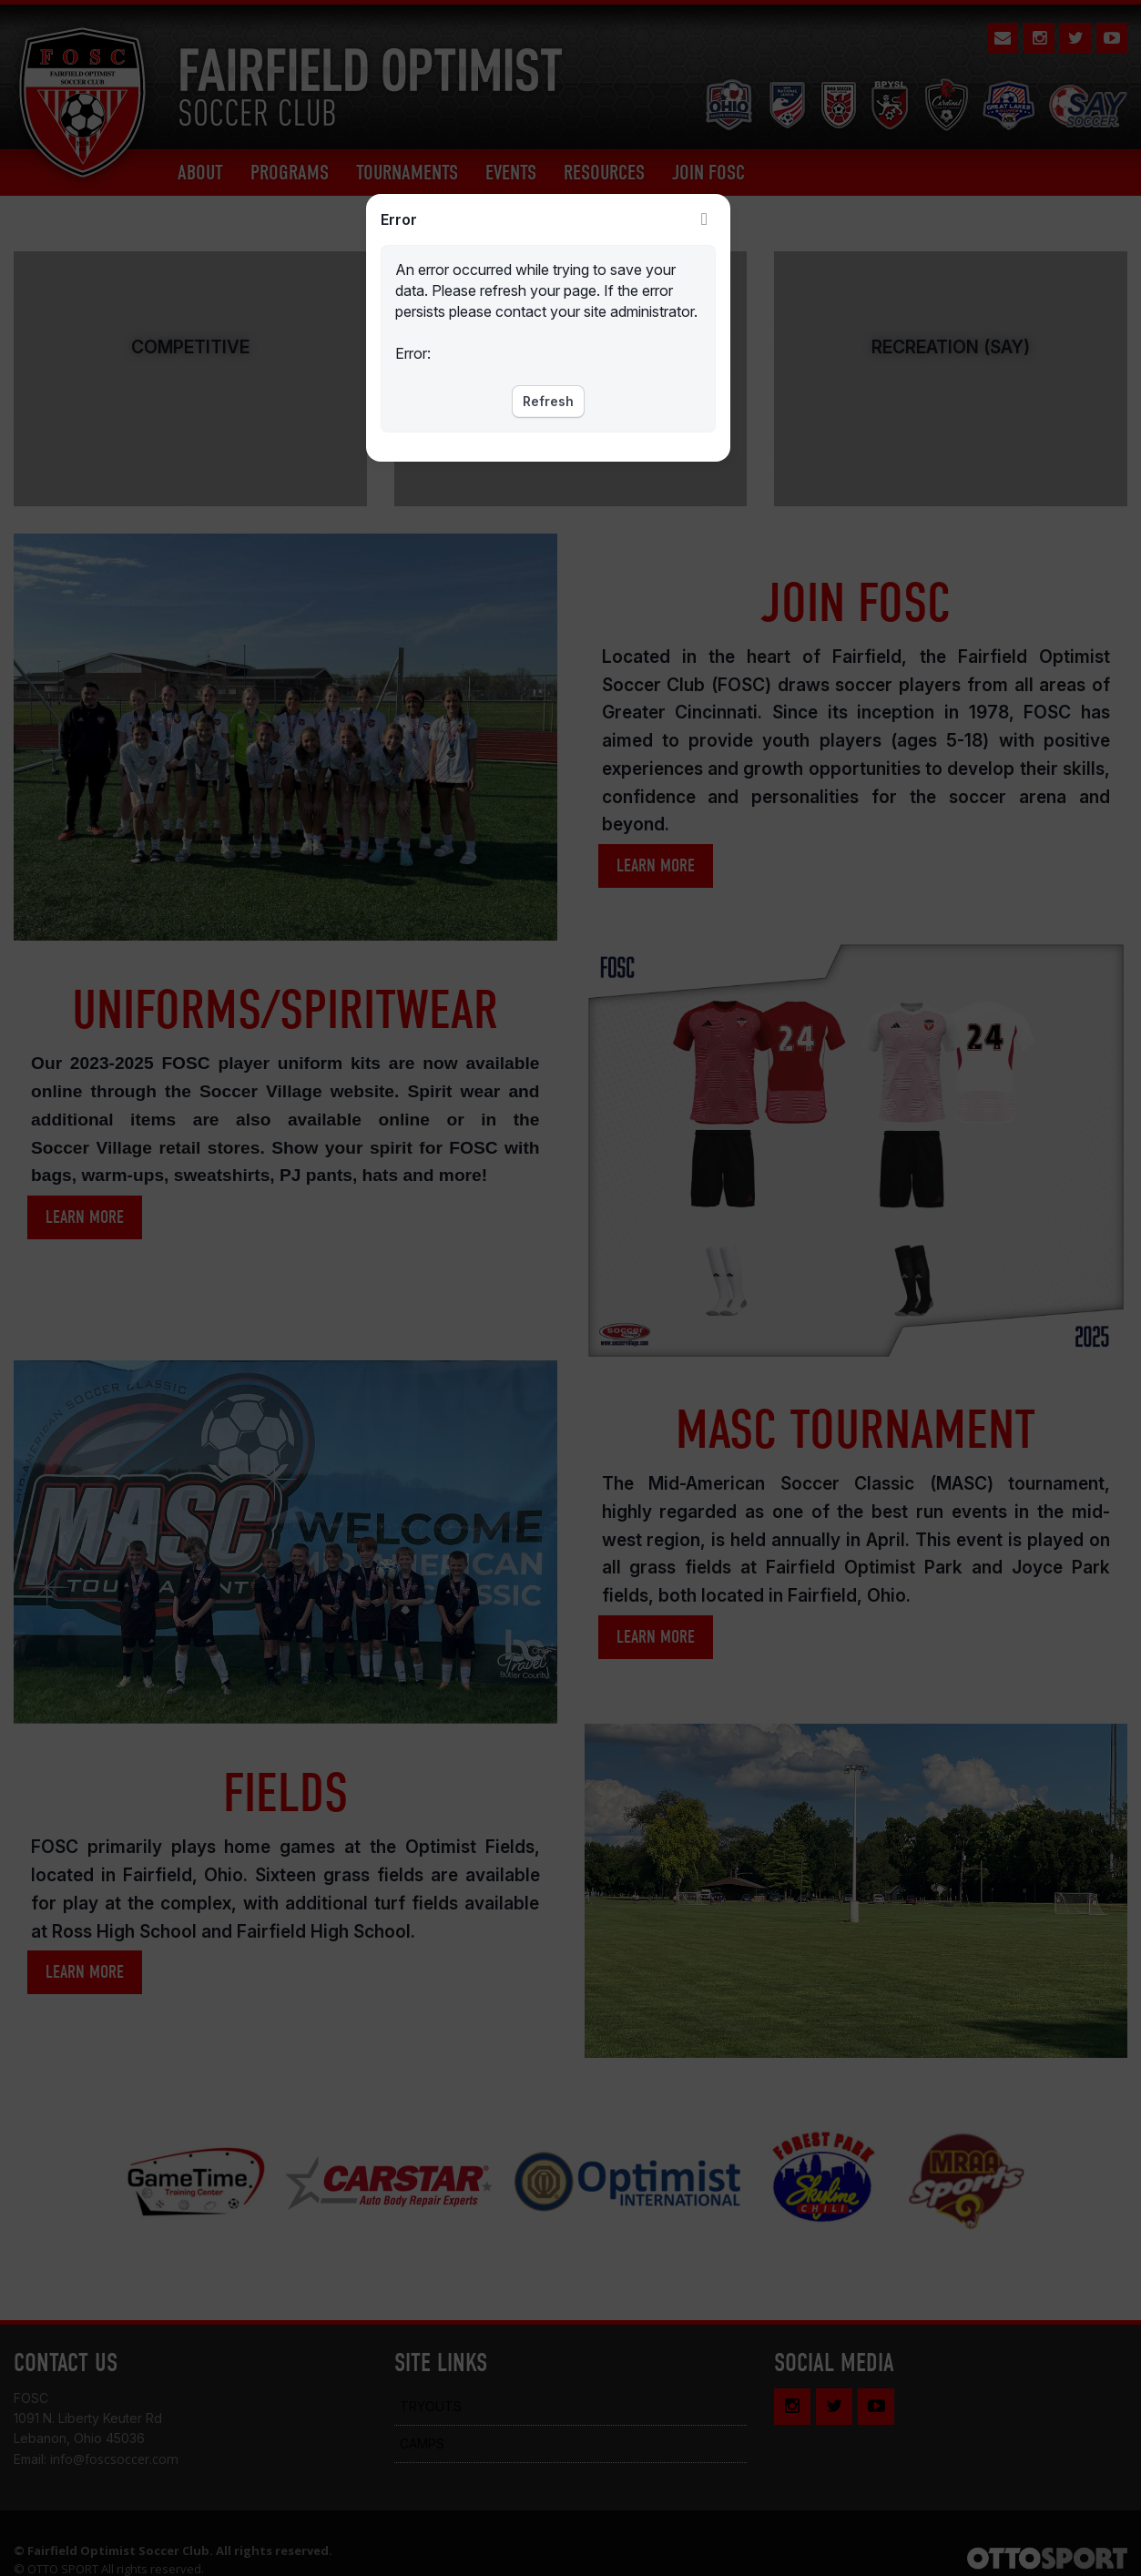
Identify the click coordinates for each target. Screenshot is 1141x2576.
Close (705, 219)
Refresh (548, 401)
